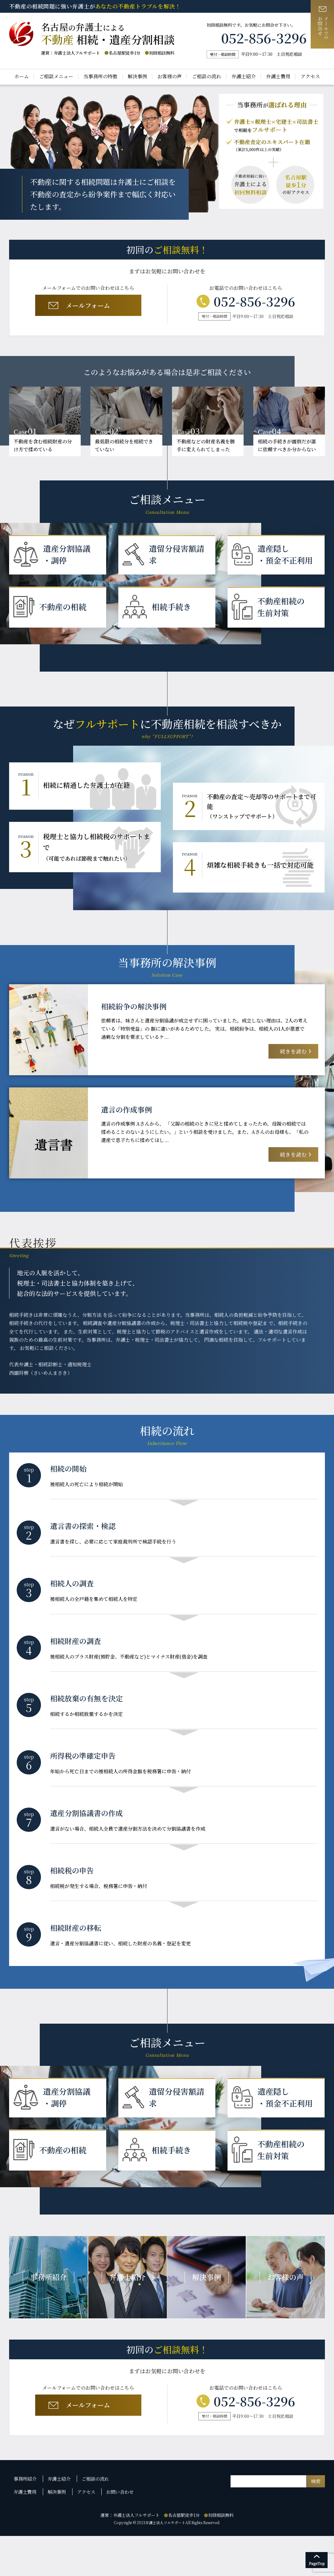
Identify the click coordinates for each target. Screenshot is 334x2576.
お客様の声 (169, 76)
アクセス (310, 76)
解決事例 (137, 76)
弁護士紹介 (243, 76)
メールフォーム (87, 306)
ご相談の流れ (206, 76)
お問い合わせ (119, 2532)
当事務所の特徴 (100, 76)
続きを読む (291, 1057)
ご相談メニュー (56, 76)
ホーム (21, 76)
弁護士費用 (278, 76)
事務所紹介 (26, 2522)
